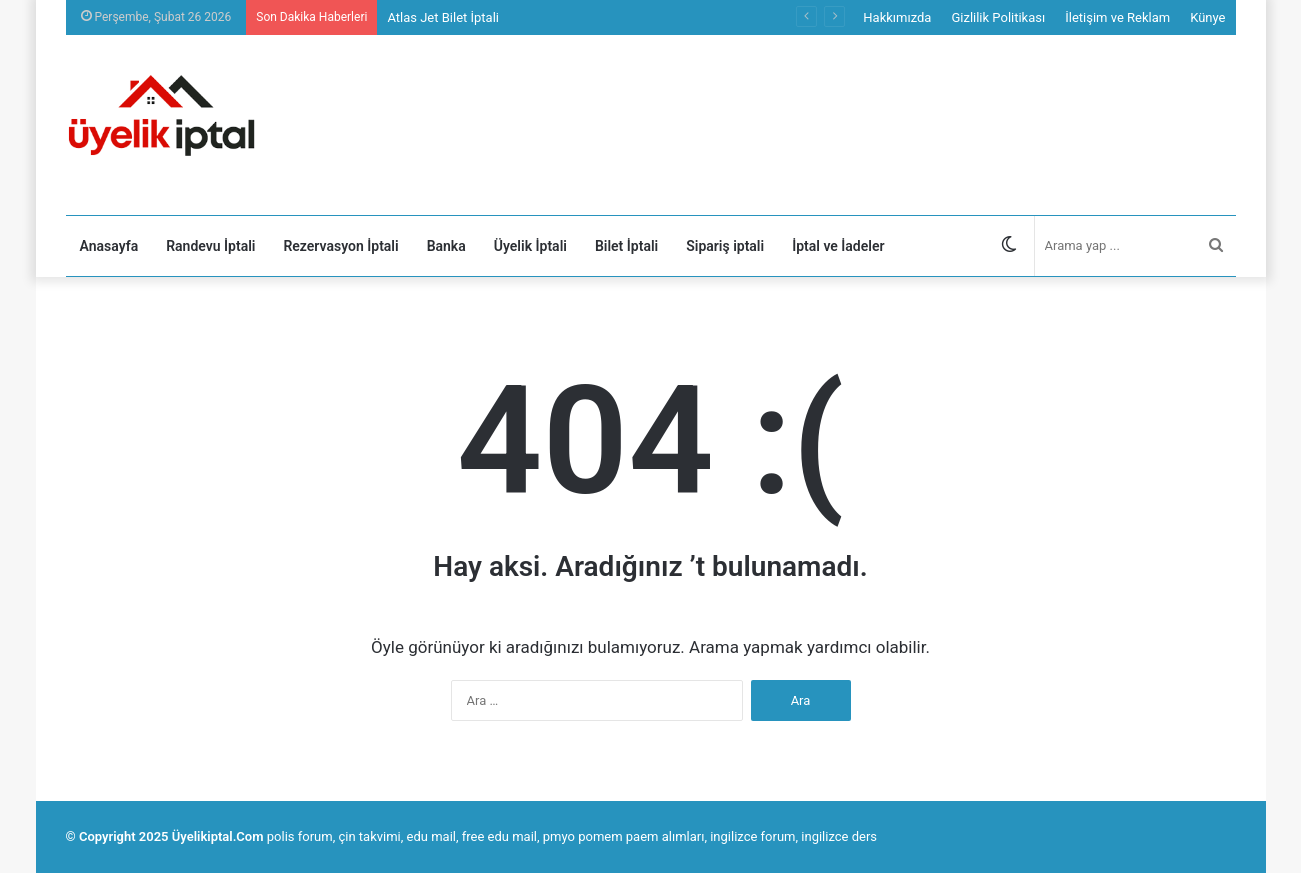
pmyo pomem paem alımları (624, 836)
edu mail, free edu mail (472, 836)
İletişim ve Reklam (1117, 17)
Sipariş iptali (725, 246)
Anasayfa (109, 246)
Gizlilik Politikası (998, 17)
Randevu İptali (210, 246)
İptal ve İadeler (838, 246)
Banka (446, 246)
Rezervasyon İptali (340, 246)
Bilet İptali (626, 246)
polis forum (300, 836)
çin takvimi (369, 836)
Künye (1207, 17)
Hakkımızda (897, 17)
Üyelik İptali (530, 246)
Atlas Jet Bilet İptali (443, 17)
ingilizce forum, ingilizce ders (793, 836)
